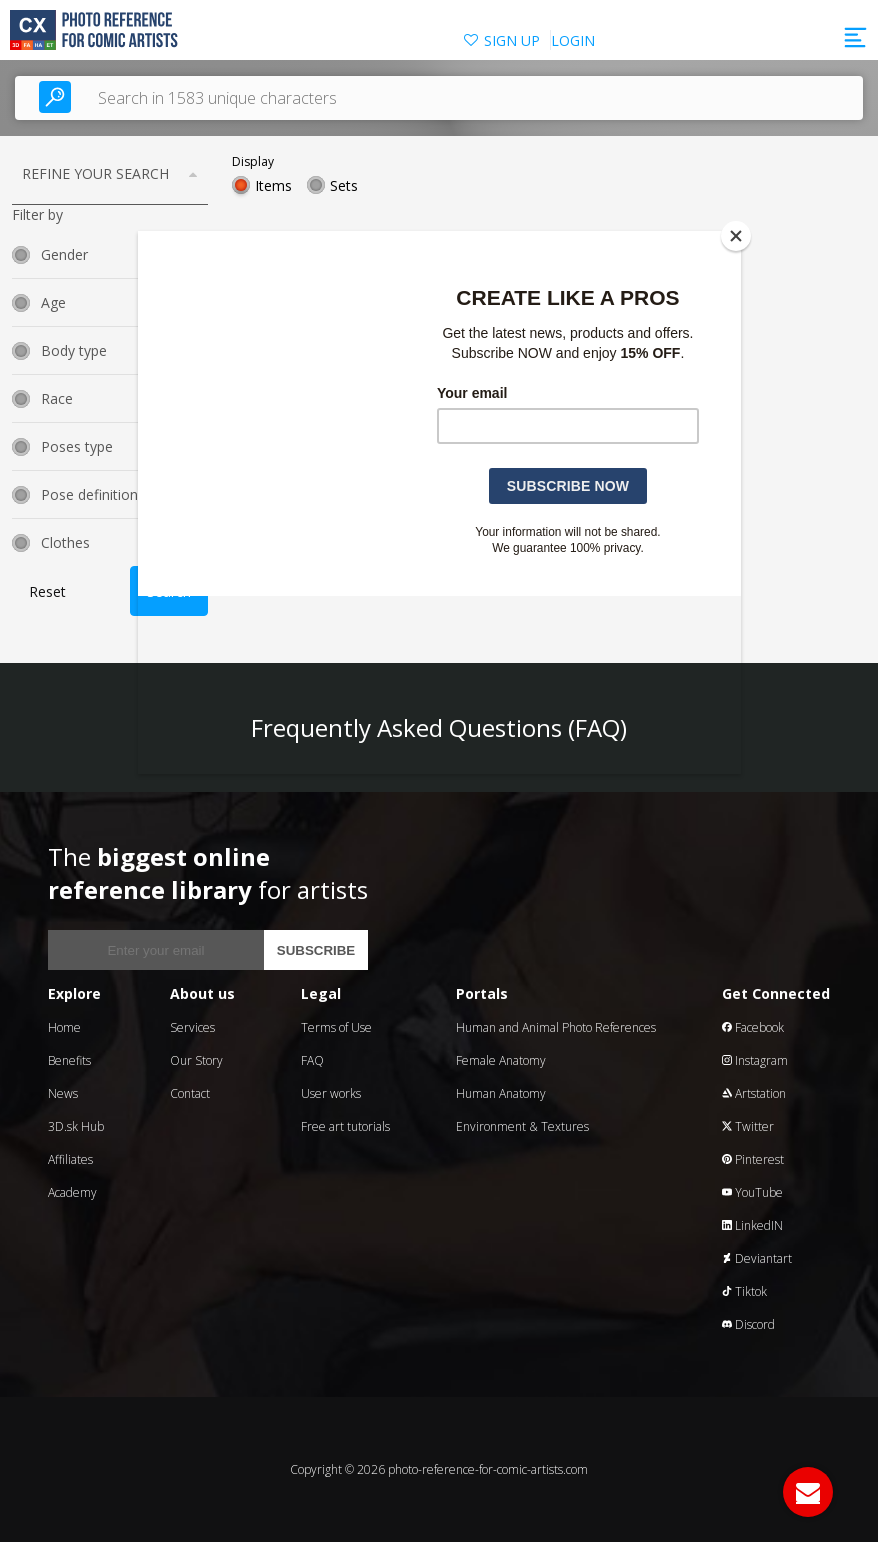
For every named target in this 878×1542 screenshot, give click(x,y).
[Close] (736, 236)
